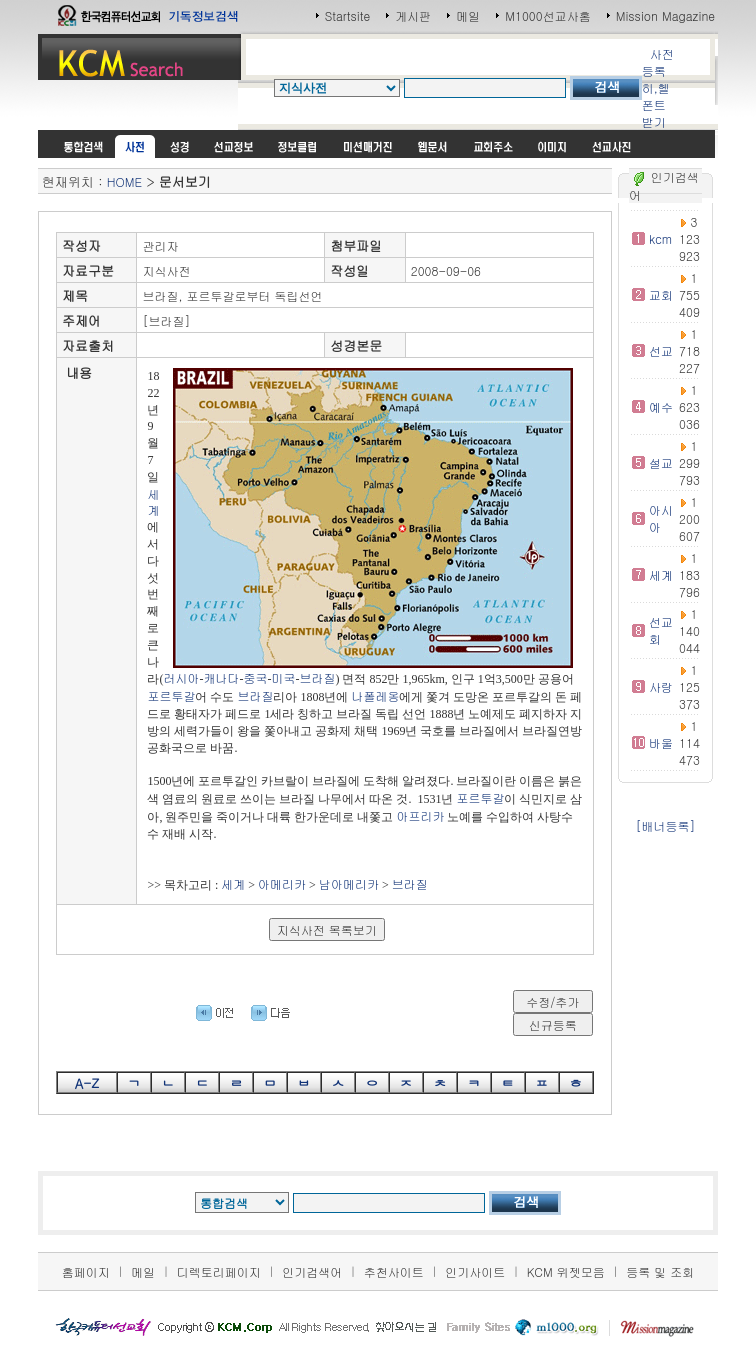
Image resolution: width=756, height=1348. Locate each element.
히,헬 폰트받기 (656, 104)
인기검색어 (312, 1271)
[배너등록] (666, 825)
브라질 (317, 677)
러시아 (181, 677)
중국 (255, 677)
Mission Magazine (666, 15)
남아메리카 (349, 883)
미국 (283, 677)
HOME (124, 181)
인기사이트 (475, 1271)
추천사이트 (394, 1271)
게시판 (413, 15)
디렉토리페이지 (219, 1271)
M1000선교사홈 (547, 15)
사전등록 (658, 62)
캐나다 (221, 677)
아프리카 (420, 815)
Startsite (348, 15)
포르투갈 (171, 695)
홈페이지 (86, 1271)
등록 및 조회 (660, 1271)
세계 (153, 502)
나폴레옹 (375, 695)
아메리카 (282, 883)
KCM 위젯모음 (566, 1271)
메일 (468, 15)
